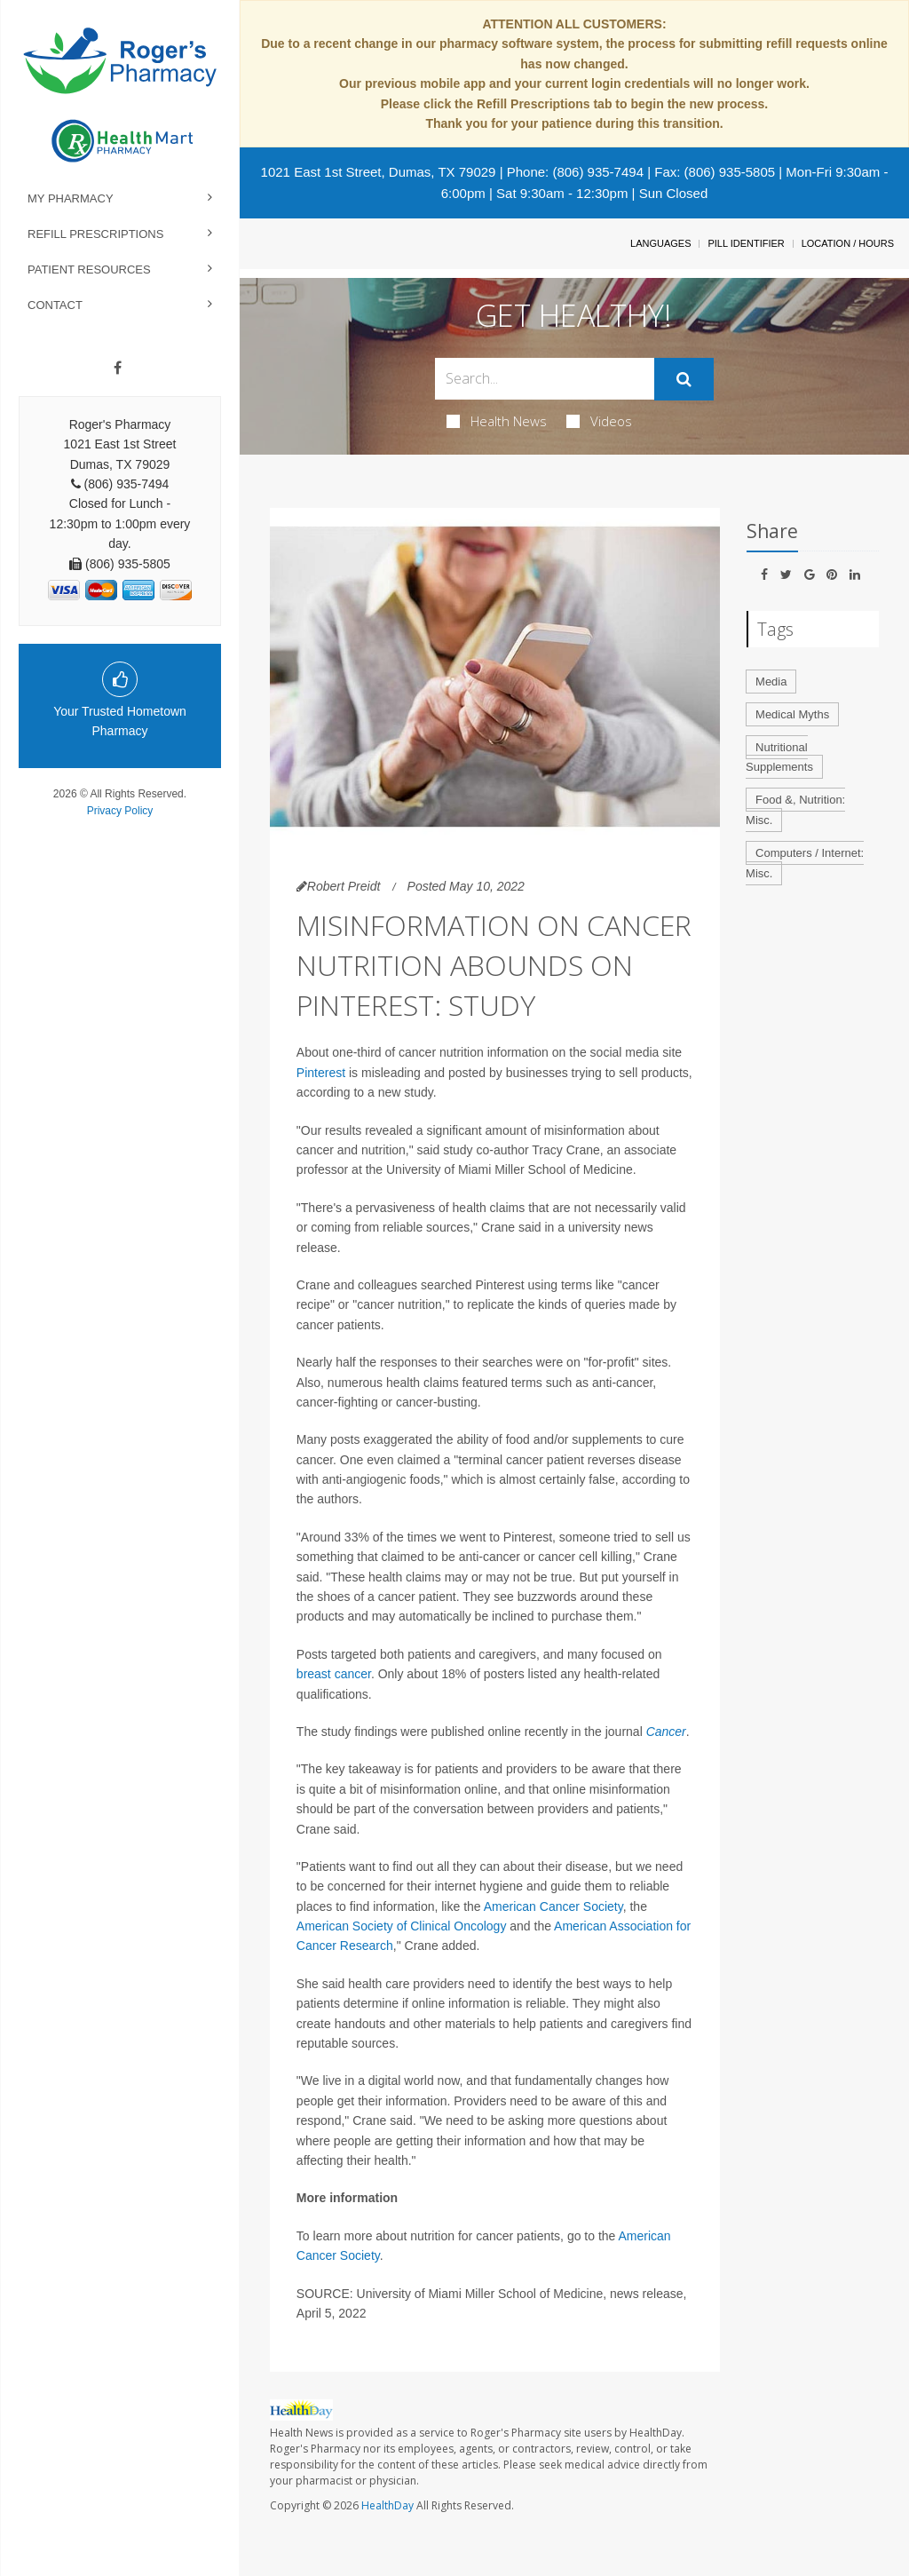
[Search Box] (544, 379)
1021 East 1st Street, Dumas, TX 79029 (378, 171)
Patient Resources (89, 269)
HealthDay (387, 2505)
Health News (497, 421)
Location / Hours (848, 243)
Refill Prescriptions (95, 234)
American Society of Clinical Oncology (401, 1926)
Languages (660, 243)
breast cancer (333, 1674)
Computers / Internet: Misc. (805, 863)
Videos (599, 421)
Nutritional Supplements (779, 757)
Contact (55, 305)
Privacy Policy (120, 811)
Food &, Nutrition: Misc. (795, 810)
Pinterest (322, 1073)
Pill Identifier (745, 243)
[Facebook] (118, 368)
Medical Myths (792, 714)
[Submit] (684, 379)
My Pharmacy (71, 198)
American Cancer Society (553, 1906)
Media (770, 681)
